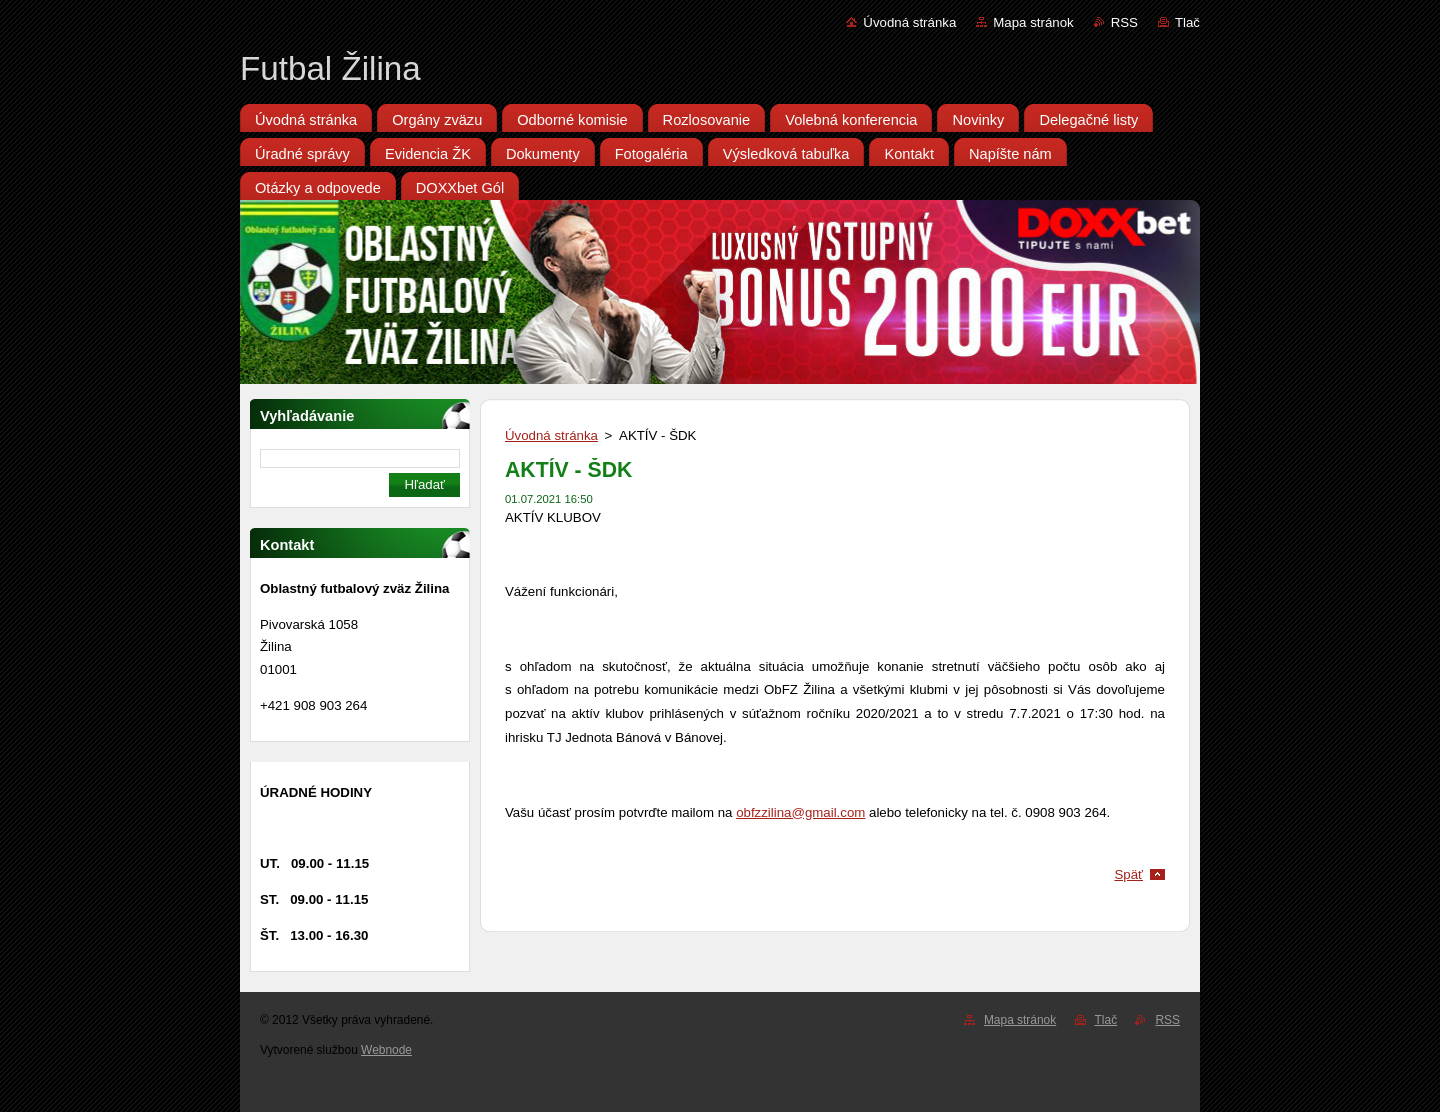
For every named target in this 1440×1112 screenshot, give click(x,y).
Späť (1128, 874)
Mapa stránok (1033, 22)
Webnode (386, 1050)
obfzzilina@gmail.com (800, 812)
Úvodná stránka (909, 22)
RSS (1124, 22)
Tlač (1187, 22)
